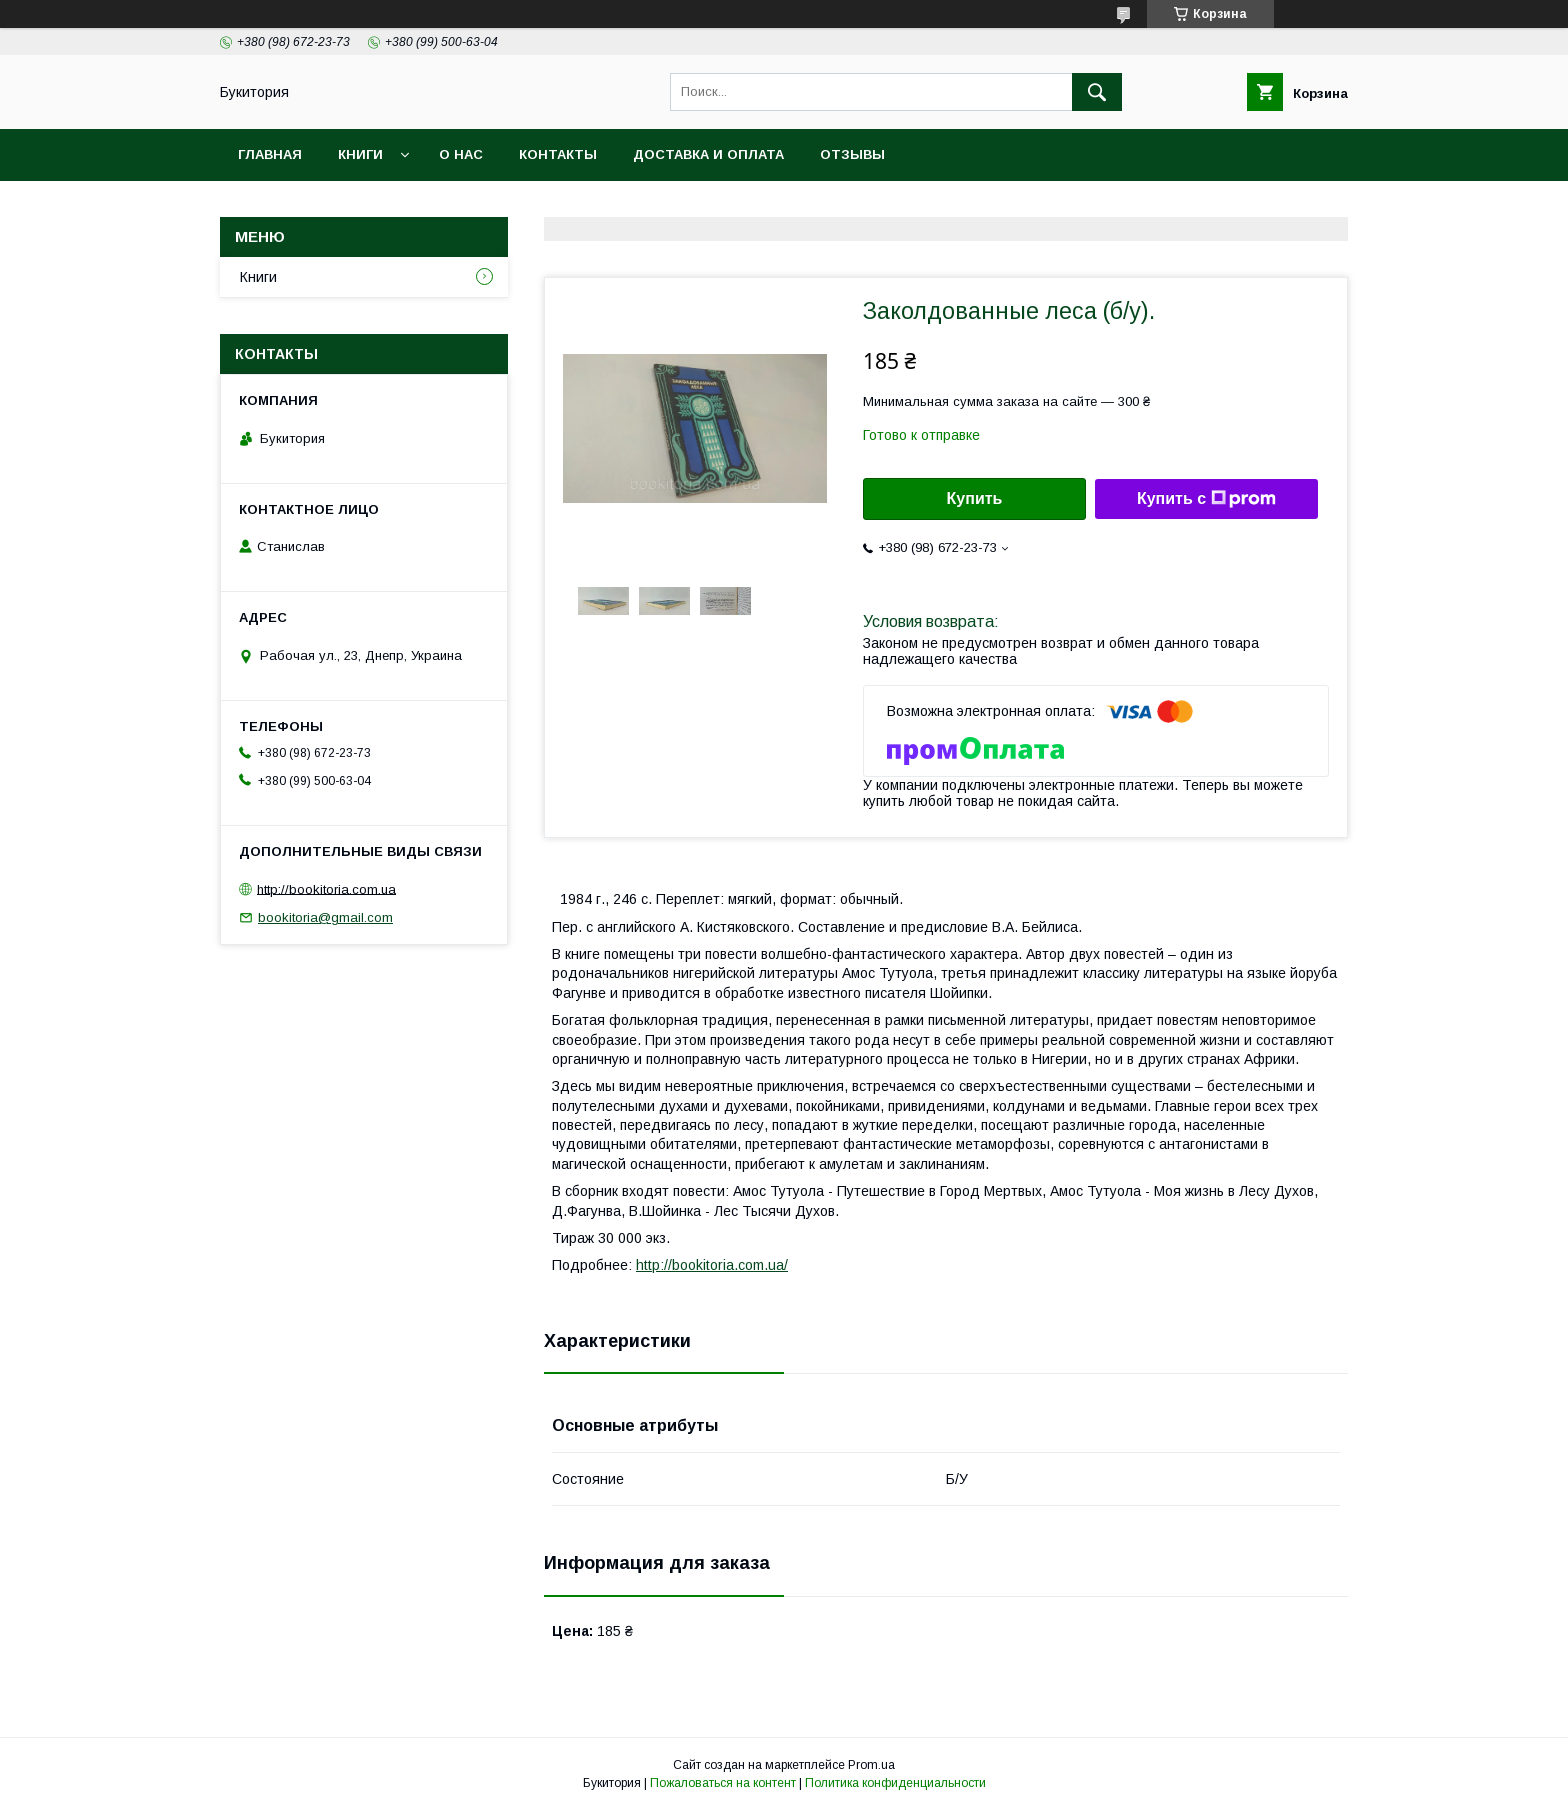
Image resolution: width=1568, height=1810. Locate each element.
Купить (975, 498)
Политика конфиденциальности (895, 1783)
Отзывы (852, 154)
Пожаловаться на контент (723, 1783)
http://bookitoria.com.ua (326, 888)
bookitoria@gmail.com (325, 917)
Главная (270, 154)
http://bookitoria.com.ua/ (712, 1265)
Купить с (1206, 499)
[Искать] (1097, 92)
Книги (360, 154)
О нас (461, 154)
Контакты (558, 154)
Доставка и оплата (708, 154)
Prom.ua (871, 1765)
